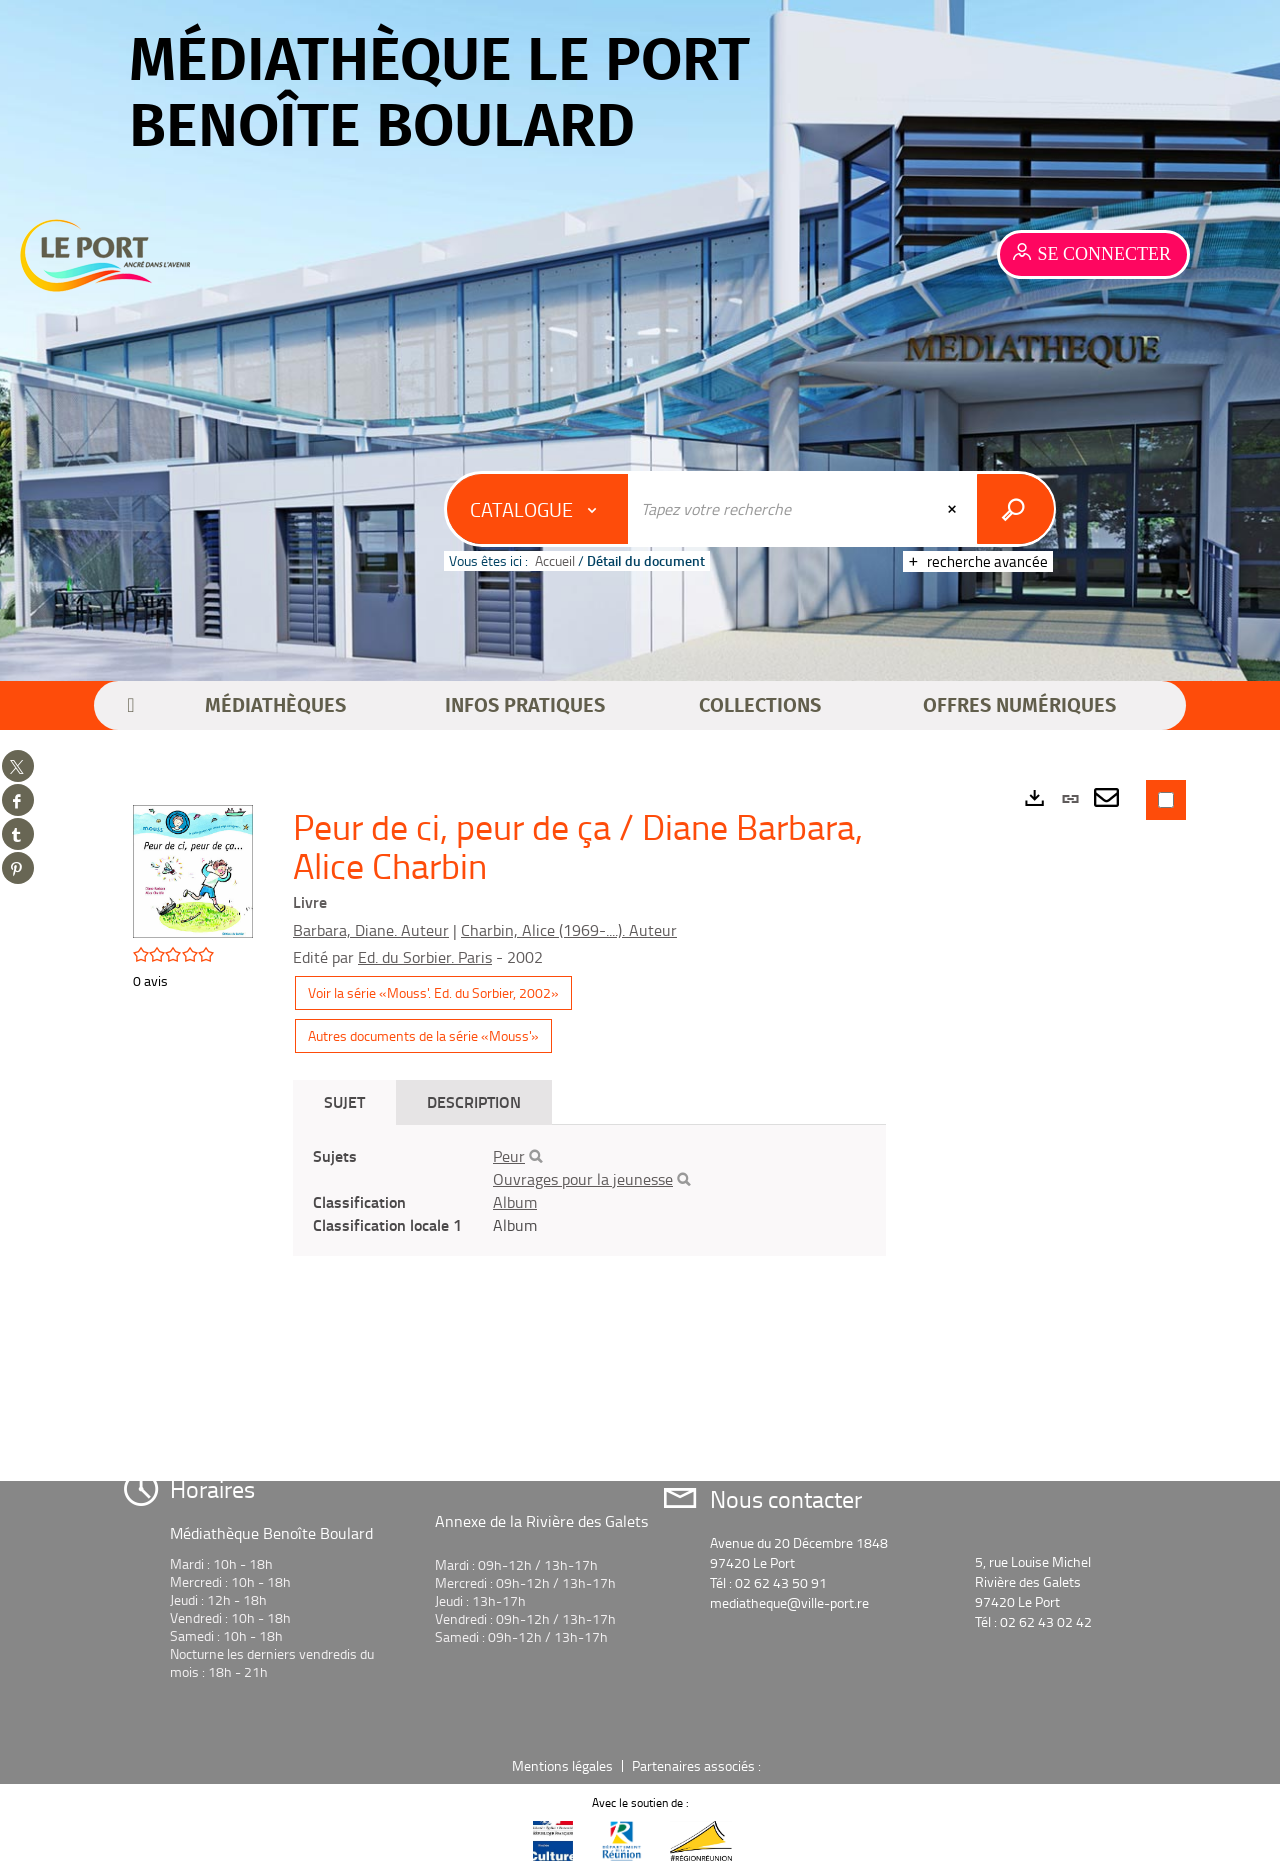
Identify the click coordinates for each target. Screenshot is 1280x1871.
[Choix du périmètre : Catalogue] (538, 509)
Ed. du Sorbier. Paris (425, 957)
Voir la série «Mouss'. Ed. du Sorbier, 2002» (433, 992)
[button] (275, 706)
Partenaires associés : (698, 1765)
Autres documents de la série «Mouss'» (423, 1035)
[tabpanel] (589, 1190)
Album (515, 1202)
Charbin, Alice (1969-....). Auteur (569, 930)
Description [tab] (474, 1101)
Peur (509, 1156)
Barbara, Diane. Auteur (371, 930)
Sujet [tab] (344, 1101)
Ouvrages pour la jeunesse (583, 1179)
